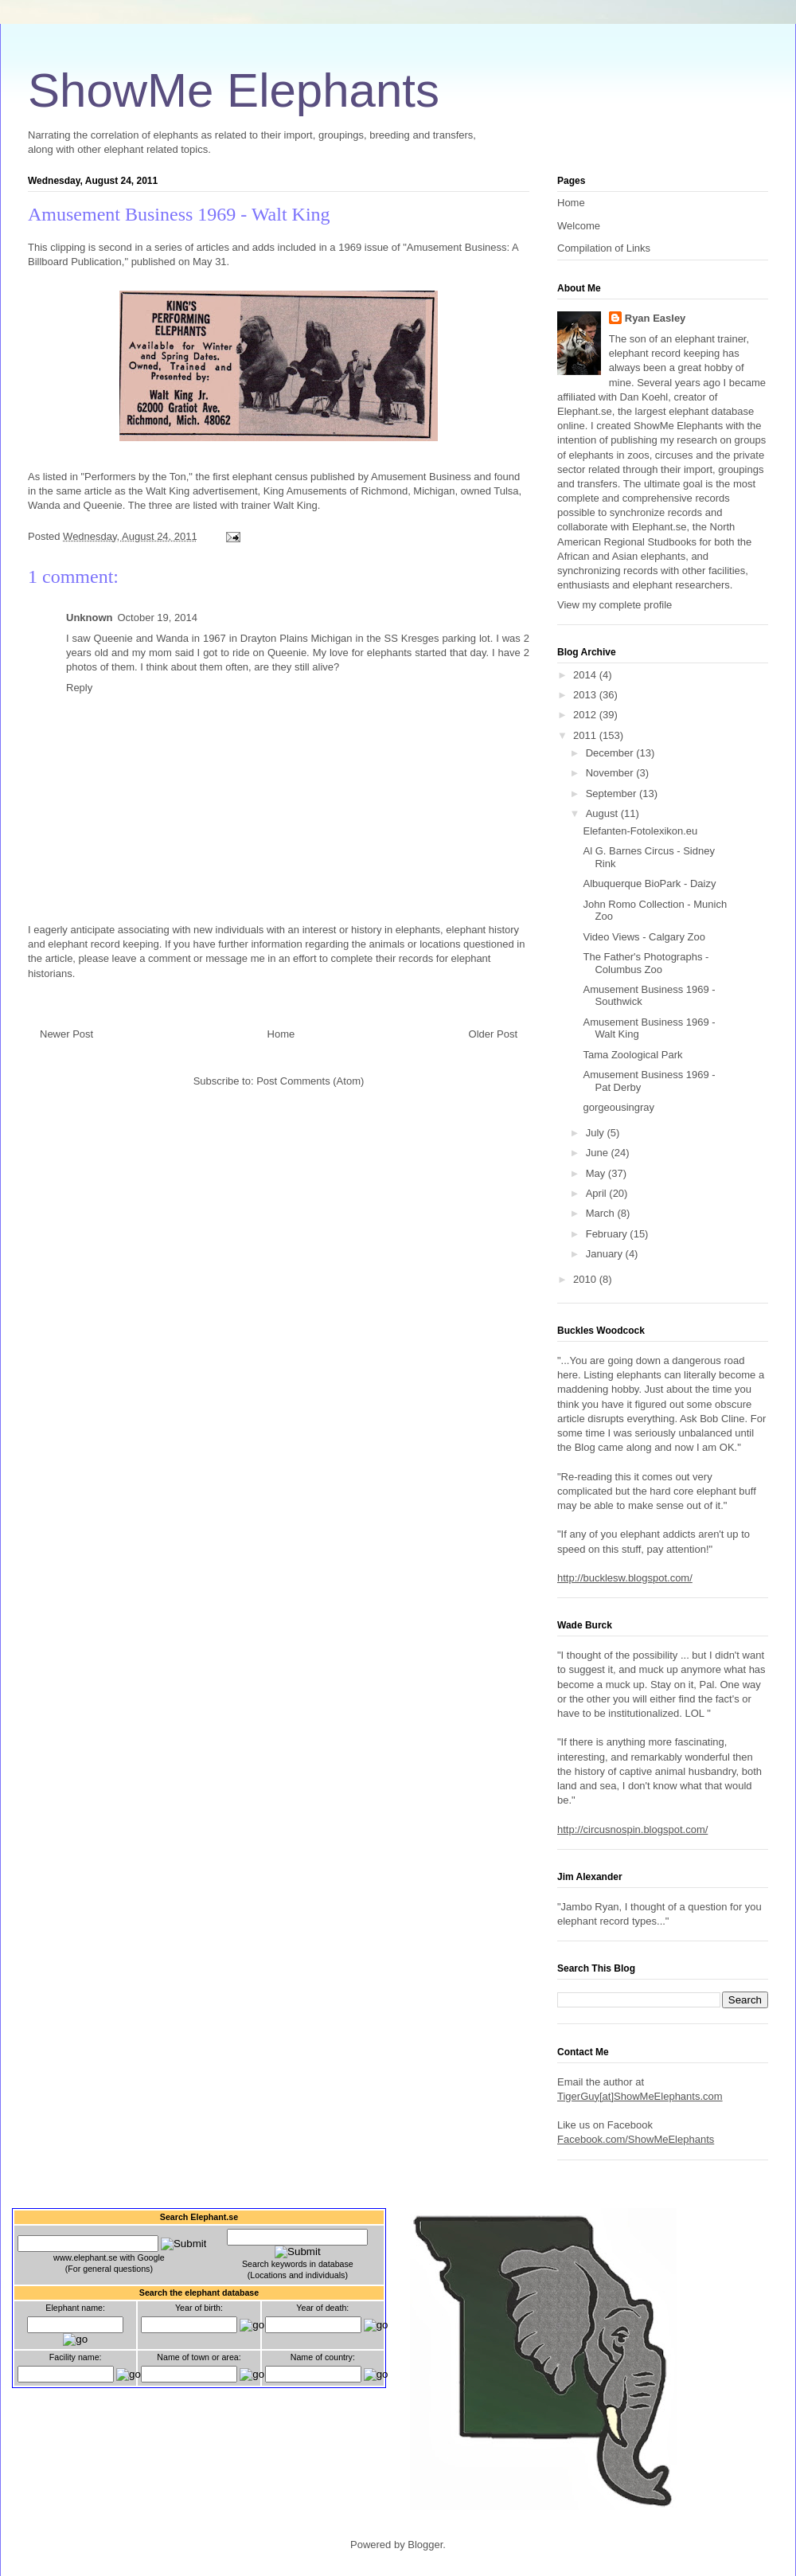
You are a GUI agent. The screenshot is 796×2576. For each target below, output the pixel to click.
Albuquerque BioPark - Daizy (649, 883)
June (598, 1153)
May (597, 1173)
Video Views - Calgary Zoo (643, 937)
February (608, 1234)
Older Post (493, 1034)
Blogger (425, 2545)
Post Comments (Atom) (310, 1081)
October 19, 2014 (157, 617)
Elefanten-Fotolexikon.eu (640, 831)
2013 (586, 695)
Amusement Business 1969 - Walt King (179, 214)
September (612, 793)
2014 (586, 675)
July (596, 1133)
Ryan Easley (655, 318)
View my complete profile (614, 605)
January (606, 1254)
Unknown (89, 617)
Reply (79, 688)
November (611, 773)
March (602, 1213)
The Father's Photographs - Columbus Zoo (645, 963)
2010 (586, 1279)
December (611, 753)
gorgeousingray (618, 1107)
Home (281, 1034)
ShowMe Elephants (233, 90)
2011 (586, 735)
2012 (586, 715)
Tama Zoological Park (632, 1055)
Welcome (578, 226)
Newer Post (66, 1034)
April (598, 1193)
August (603, 813)
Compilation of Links (603, 248)
